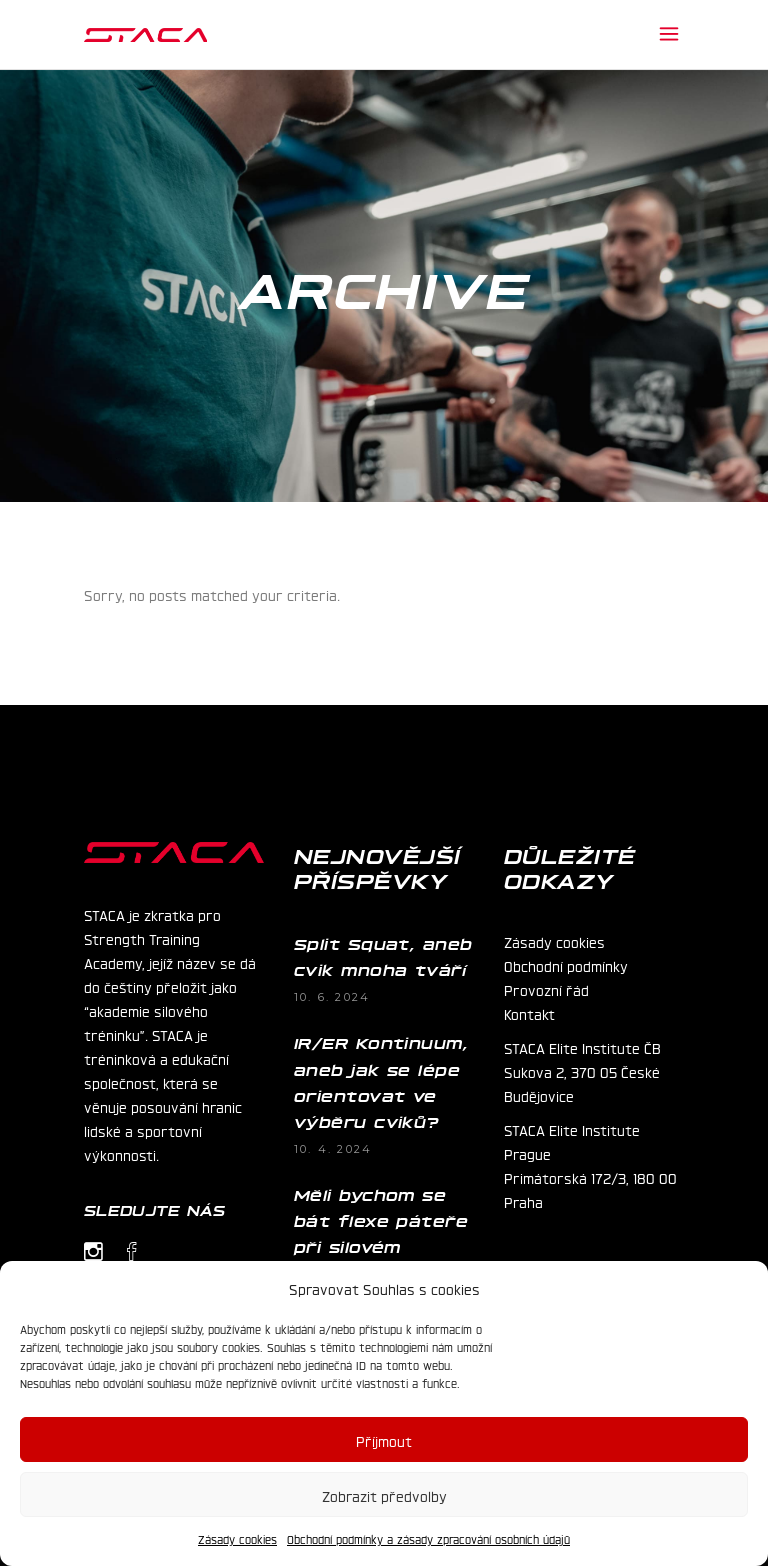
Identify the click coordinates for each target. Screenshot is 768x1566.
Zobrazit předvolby (384, 1495)
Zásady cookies (237, 1539)
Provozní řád (546, 989)
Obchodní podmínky (566, 965)
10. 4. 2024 (333, 1149)
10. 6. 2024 (332, 997)
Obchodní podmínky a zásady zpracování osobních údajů (428, 1539)
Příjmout (384, 1440)
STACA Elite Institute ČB (582, 1047)
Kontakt (529, 1013)
